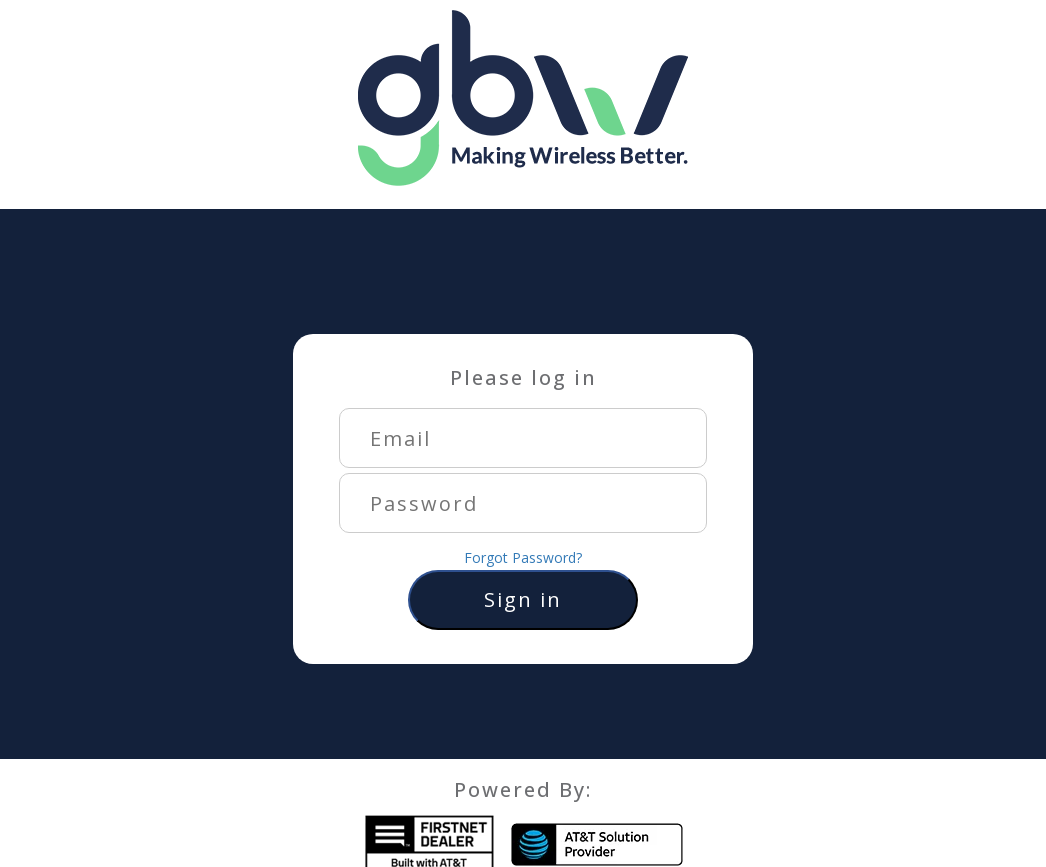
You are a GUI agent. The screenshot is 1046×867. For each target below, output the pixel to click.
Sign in (523, 599)
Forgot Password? (523, 557)
